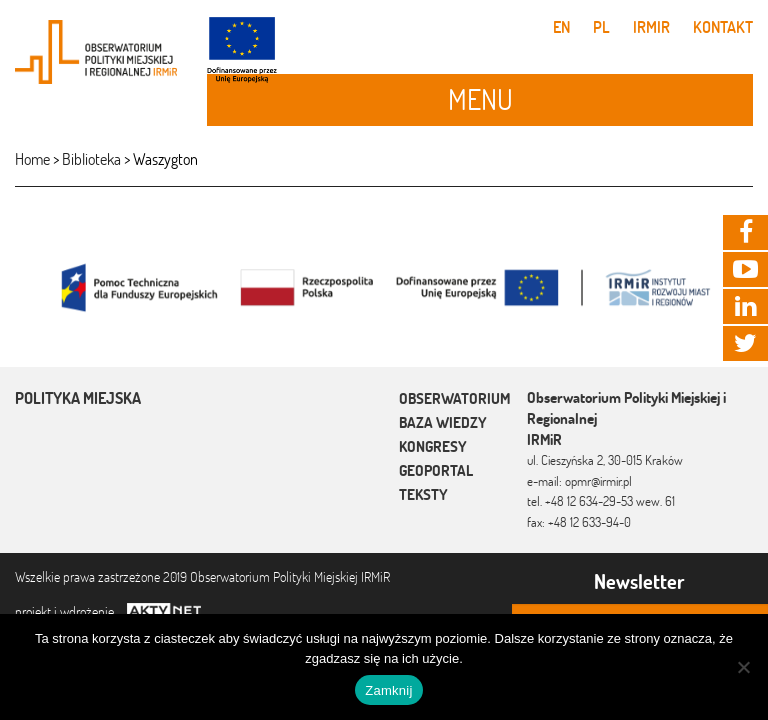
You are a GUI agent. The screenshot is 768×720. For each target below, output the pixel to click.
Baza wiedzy (443, 422)
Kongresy (433, 446)
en (561, 27)
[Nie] (743, 667)
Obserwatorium (454, 398)
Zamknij (388, 690)
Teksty (423, 494)
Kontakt (723, 27)
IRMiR (651, 27)
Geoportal (436, 470)
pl (601, 27)
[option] (384, 286)
